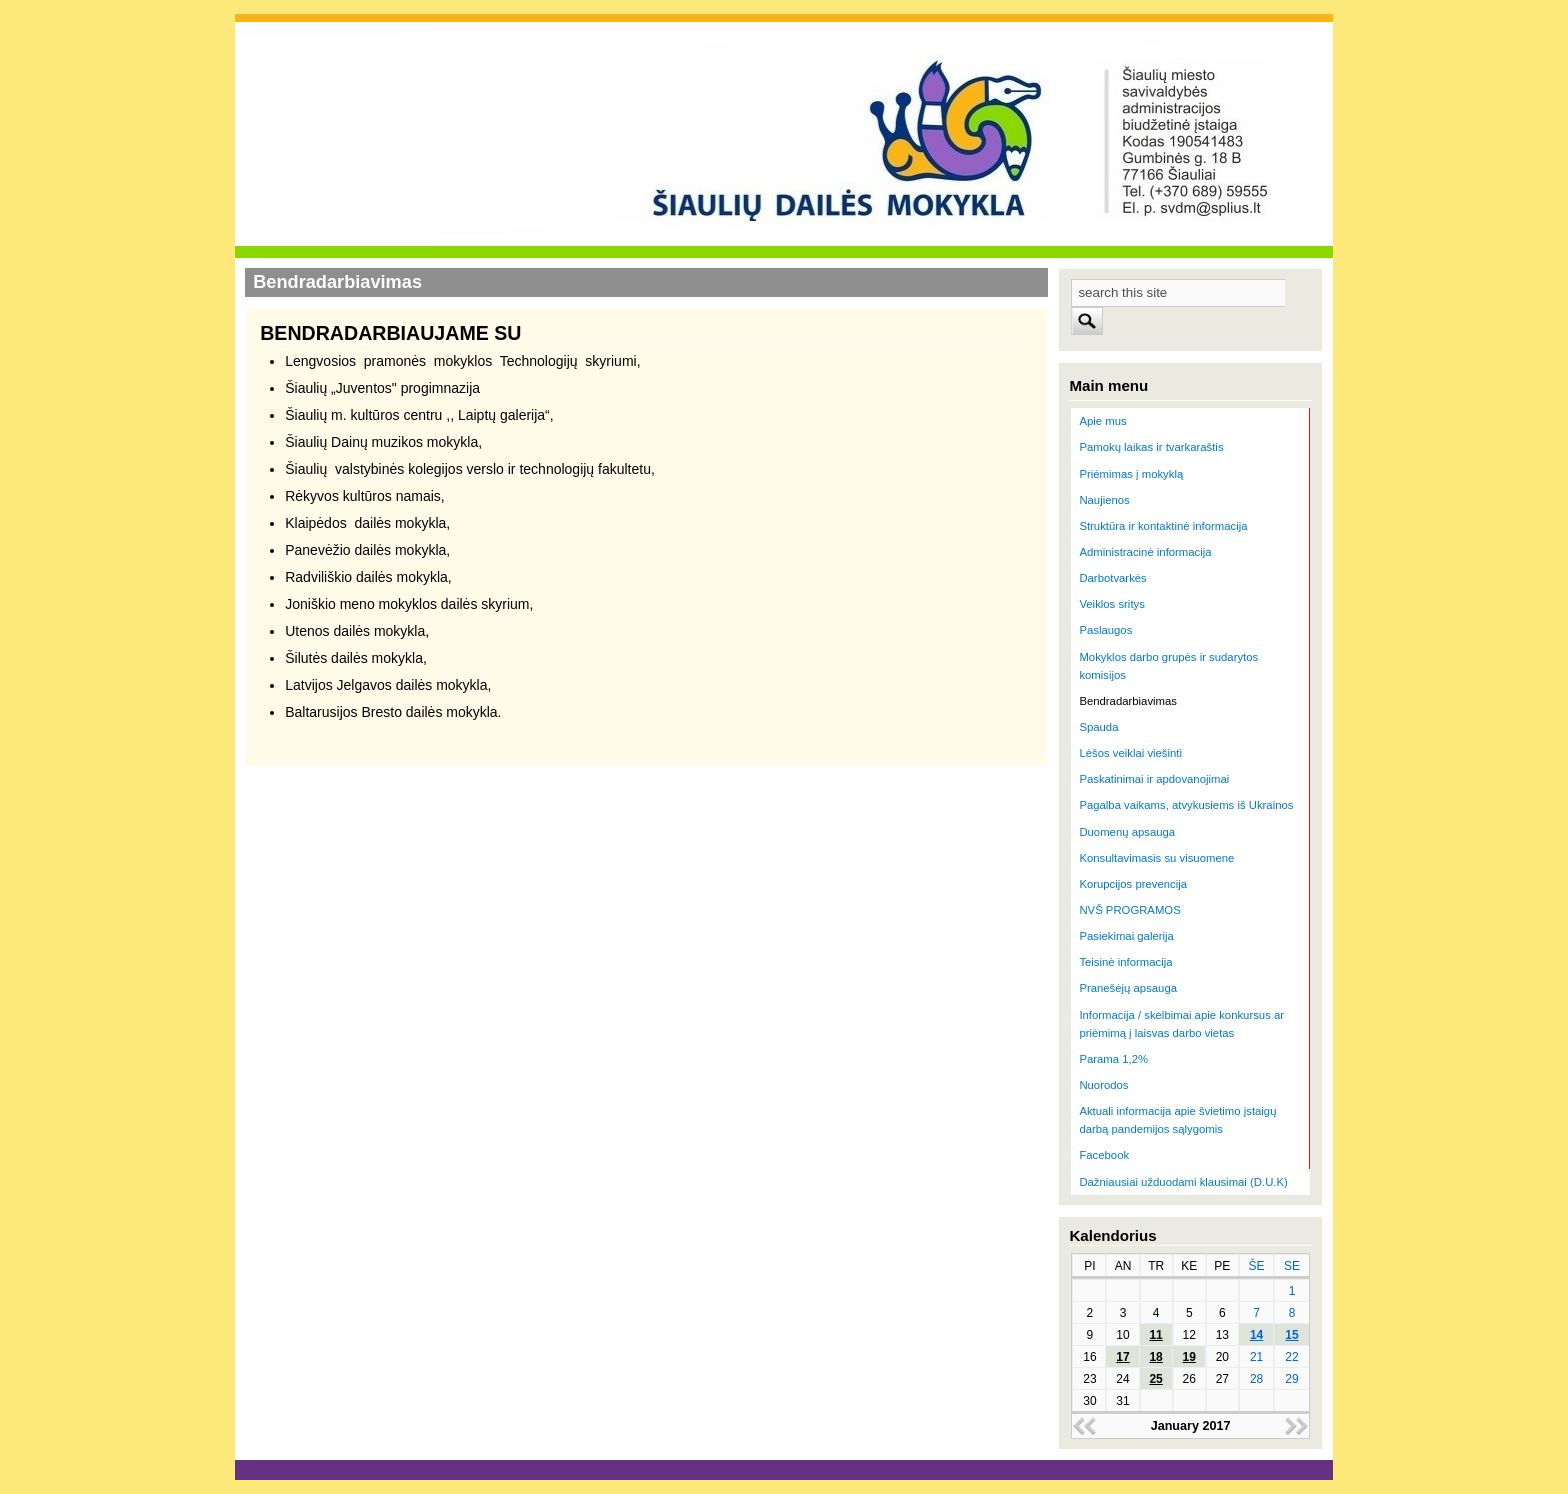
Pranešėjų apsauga (1128, 988)
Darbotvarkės (1112, 578)
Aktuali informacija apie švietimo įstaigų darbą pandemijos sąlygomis (1177, 1120)
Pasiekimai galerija (1126, 936)
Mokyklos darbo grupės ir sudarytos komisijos (1168, 666)
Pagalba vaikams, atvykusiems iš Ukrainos (1186, 805)
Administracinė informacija (1145, 552)
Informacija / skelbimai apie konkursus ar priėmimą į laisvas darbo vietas (1181, 1024)
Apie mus (1102, 421)
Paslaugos (1105, 630)
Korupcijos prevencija (1133, 884)
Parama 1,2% (1113, 1059)
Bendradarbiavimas (1128, 701)
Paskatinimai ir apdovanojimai (1154, 779)
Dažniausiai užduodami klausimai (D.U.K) (1183, 1182)
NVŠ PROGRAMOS (1129, 910)
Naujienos (1104, 500)
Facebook (1104, 1155)
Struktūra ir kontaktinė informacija (1163, 526)
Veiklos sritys (1111, 604)
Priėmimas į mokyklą (1131, 474)
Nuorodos (1103, 1085)
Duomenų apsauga (1127, 832)
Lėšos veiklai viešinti (1130, 753)
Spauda (1098, 727)
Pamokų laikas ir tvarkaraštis (1151, 447)
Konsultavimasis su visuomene (1156, 858)
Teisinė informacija (1125, 962)
